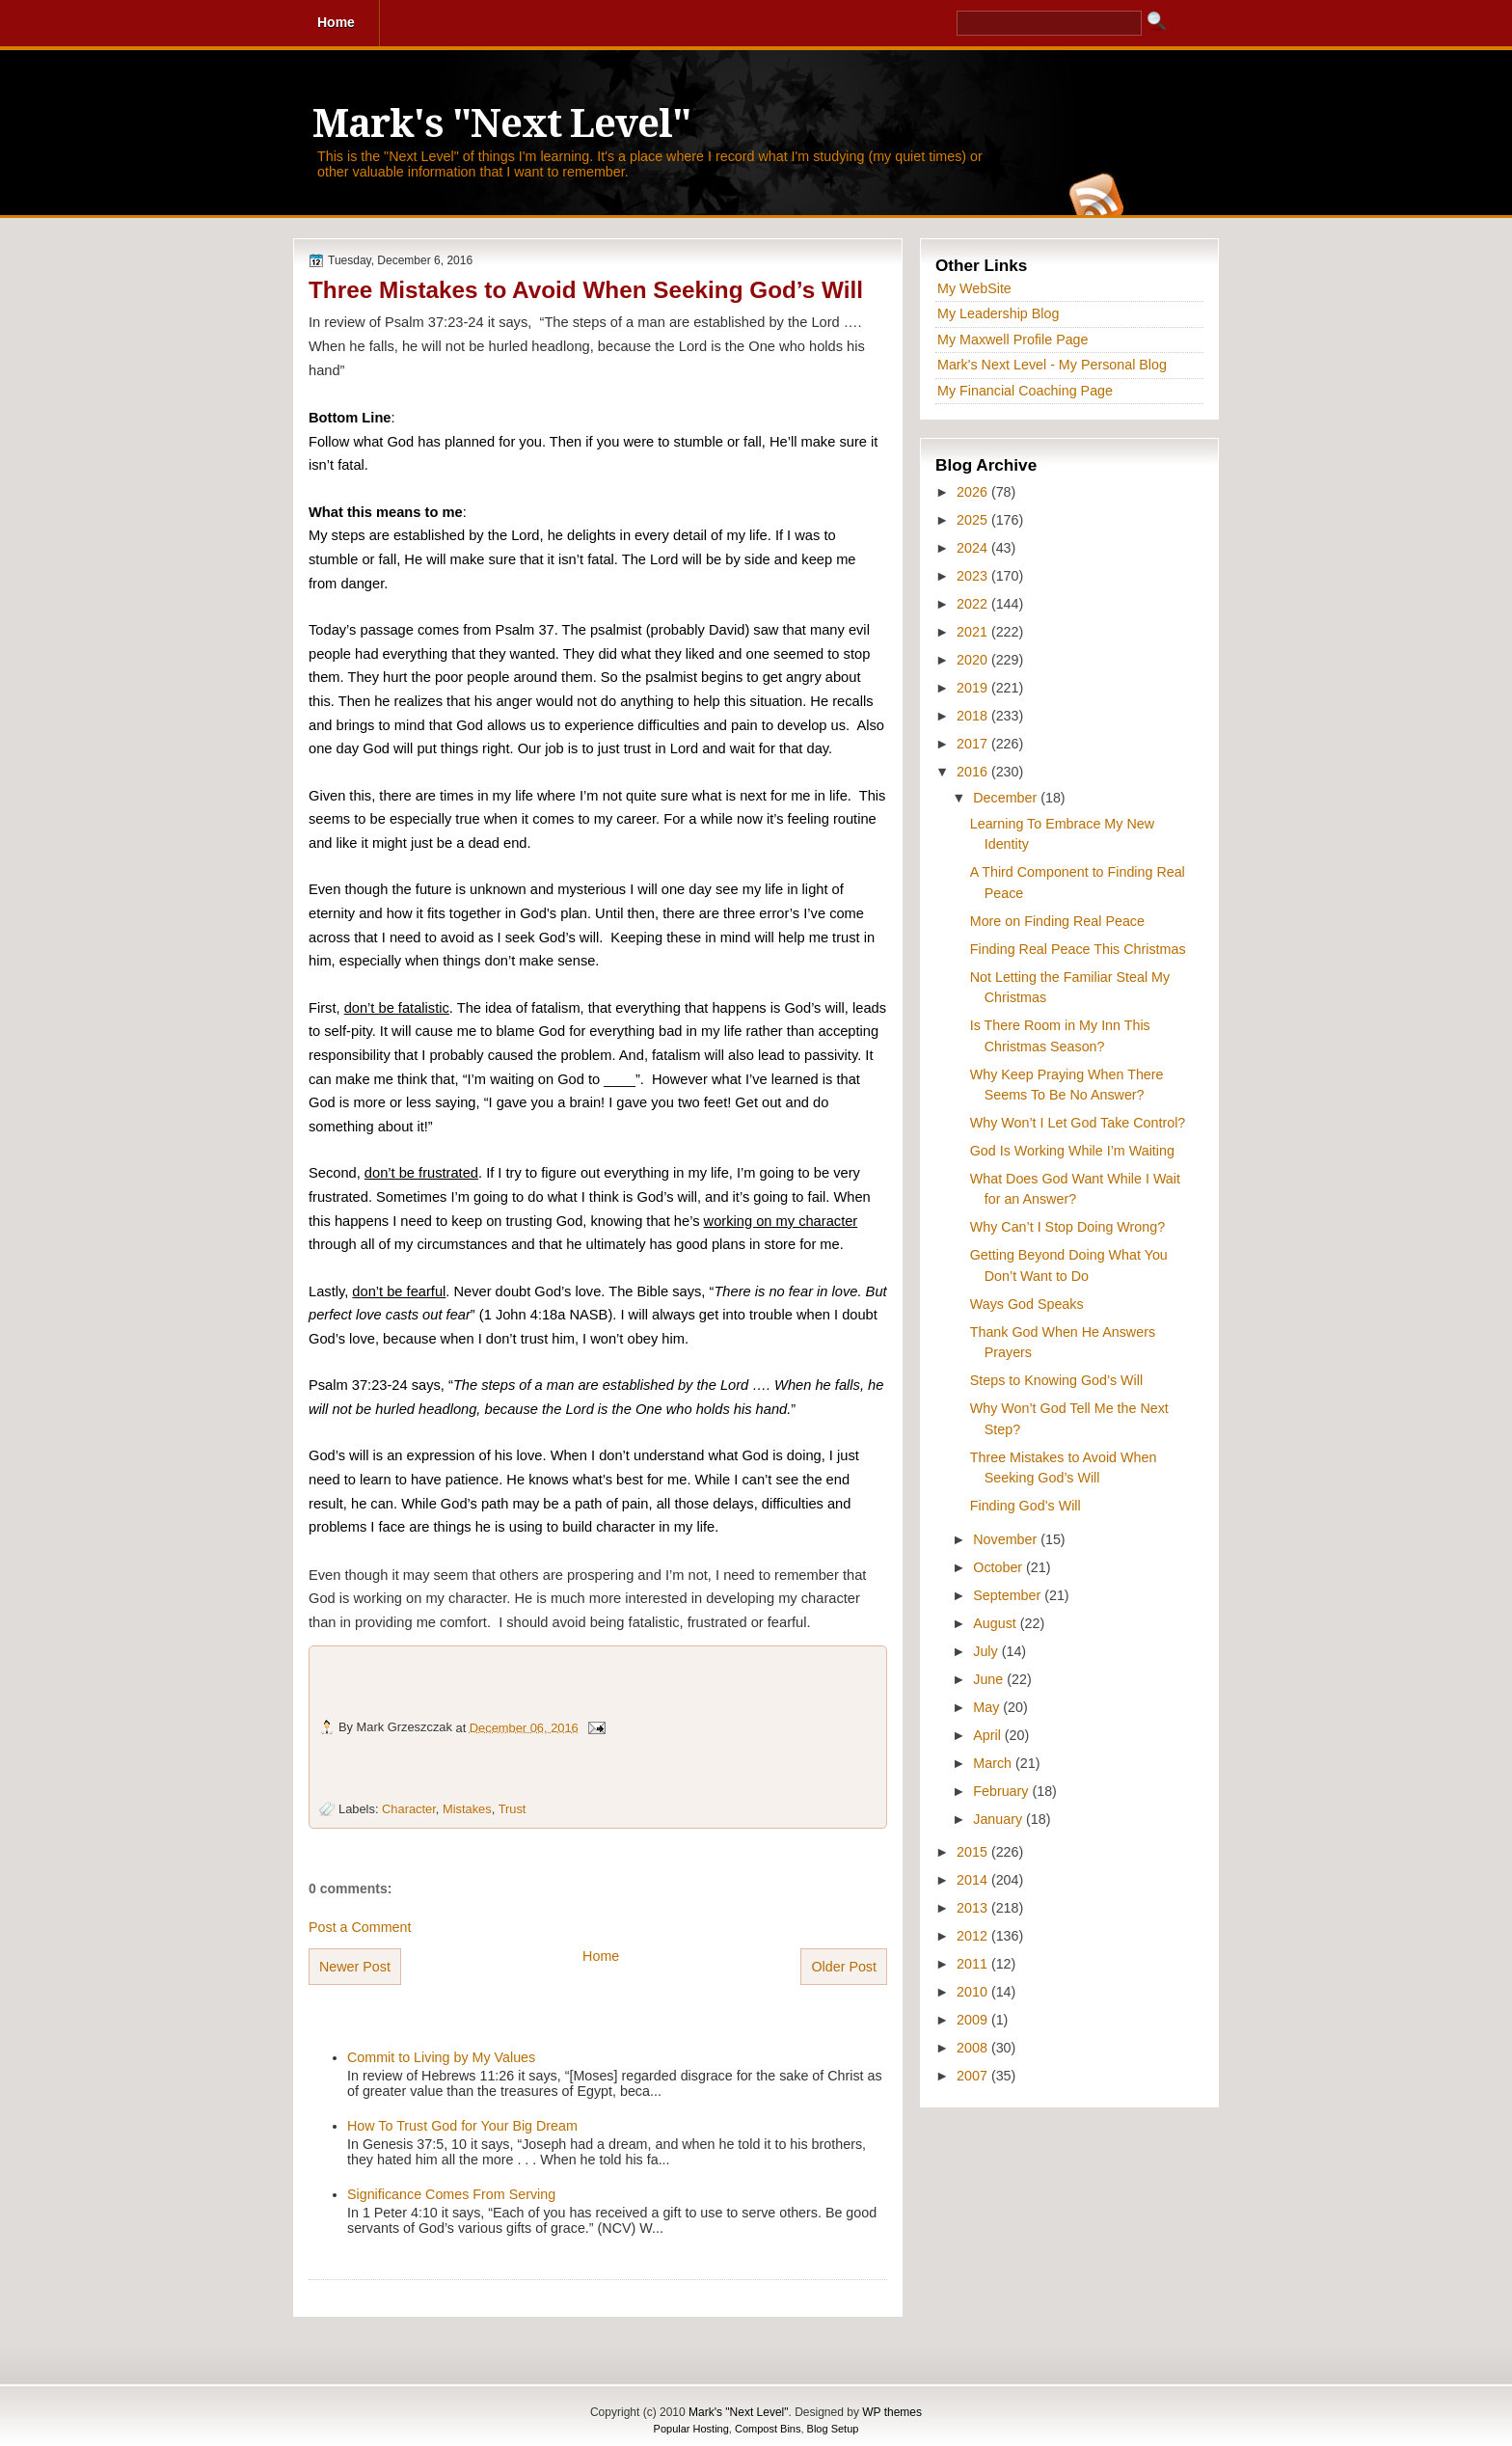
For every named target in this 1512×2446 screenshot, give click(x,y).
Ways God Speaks (1027, 1304)
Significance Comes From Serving (451, 2194)
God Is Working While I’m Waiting (1072, 1150)
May (988, 1707)
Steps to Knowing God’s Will (1056, 1380)
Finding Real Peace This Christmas (1078, 949)
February (1002, 1791)
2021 (974, 631)
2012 (974, 1935)
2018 (974, 715)
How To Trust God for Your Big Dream (462, 2125)
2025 (974, 520)
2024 (974, 548)
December (1006, 797)
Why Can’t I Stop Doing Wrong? (1067, 1227)
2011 (974, 1963)
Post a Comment (360, 1927)
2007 (974, 2075)
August (996, 1623)
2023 (974, 576)
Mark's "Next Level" (501, 124)
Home (600, 1956)
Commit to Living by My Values (441, 2057)
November (1006, 1539)
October (999, 1567)
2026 (974, 492)
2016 (974, 771)
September (1008, 1595)
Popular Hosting (691, 2428)
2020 (974, 659)
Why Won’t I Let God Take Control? (1078, 1122)
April (989, 1735)
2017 (974, 743)
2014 (974, 1880)
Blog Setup (833, 2428)
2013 (974, 1908)
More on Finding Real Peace (1057, 921)
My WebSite (974, 288)
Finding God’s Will (1025, 1505)
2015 (974, 1852)
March (994, 1763)
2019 (974, 687)
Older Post (844, 1966)
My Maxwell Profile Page (1013, 339)
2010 (974, 1991)
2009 (974, 2019)
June (990, 1679)
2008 (974, 2047)
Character (409, 1809)
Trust (512, 1809)
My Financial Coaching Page (1025, 390)
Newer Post (355, 1966)
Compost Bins (767, 2428)
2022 (974, 604)
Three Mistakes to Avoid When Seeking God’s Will (586, 290)
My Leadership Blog (998, 313)
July (987, 1651)
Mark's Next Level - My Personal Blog (1052, 364)
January (999, 1819)
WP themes (892, 2412)
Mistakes (467, 1809)
